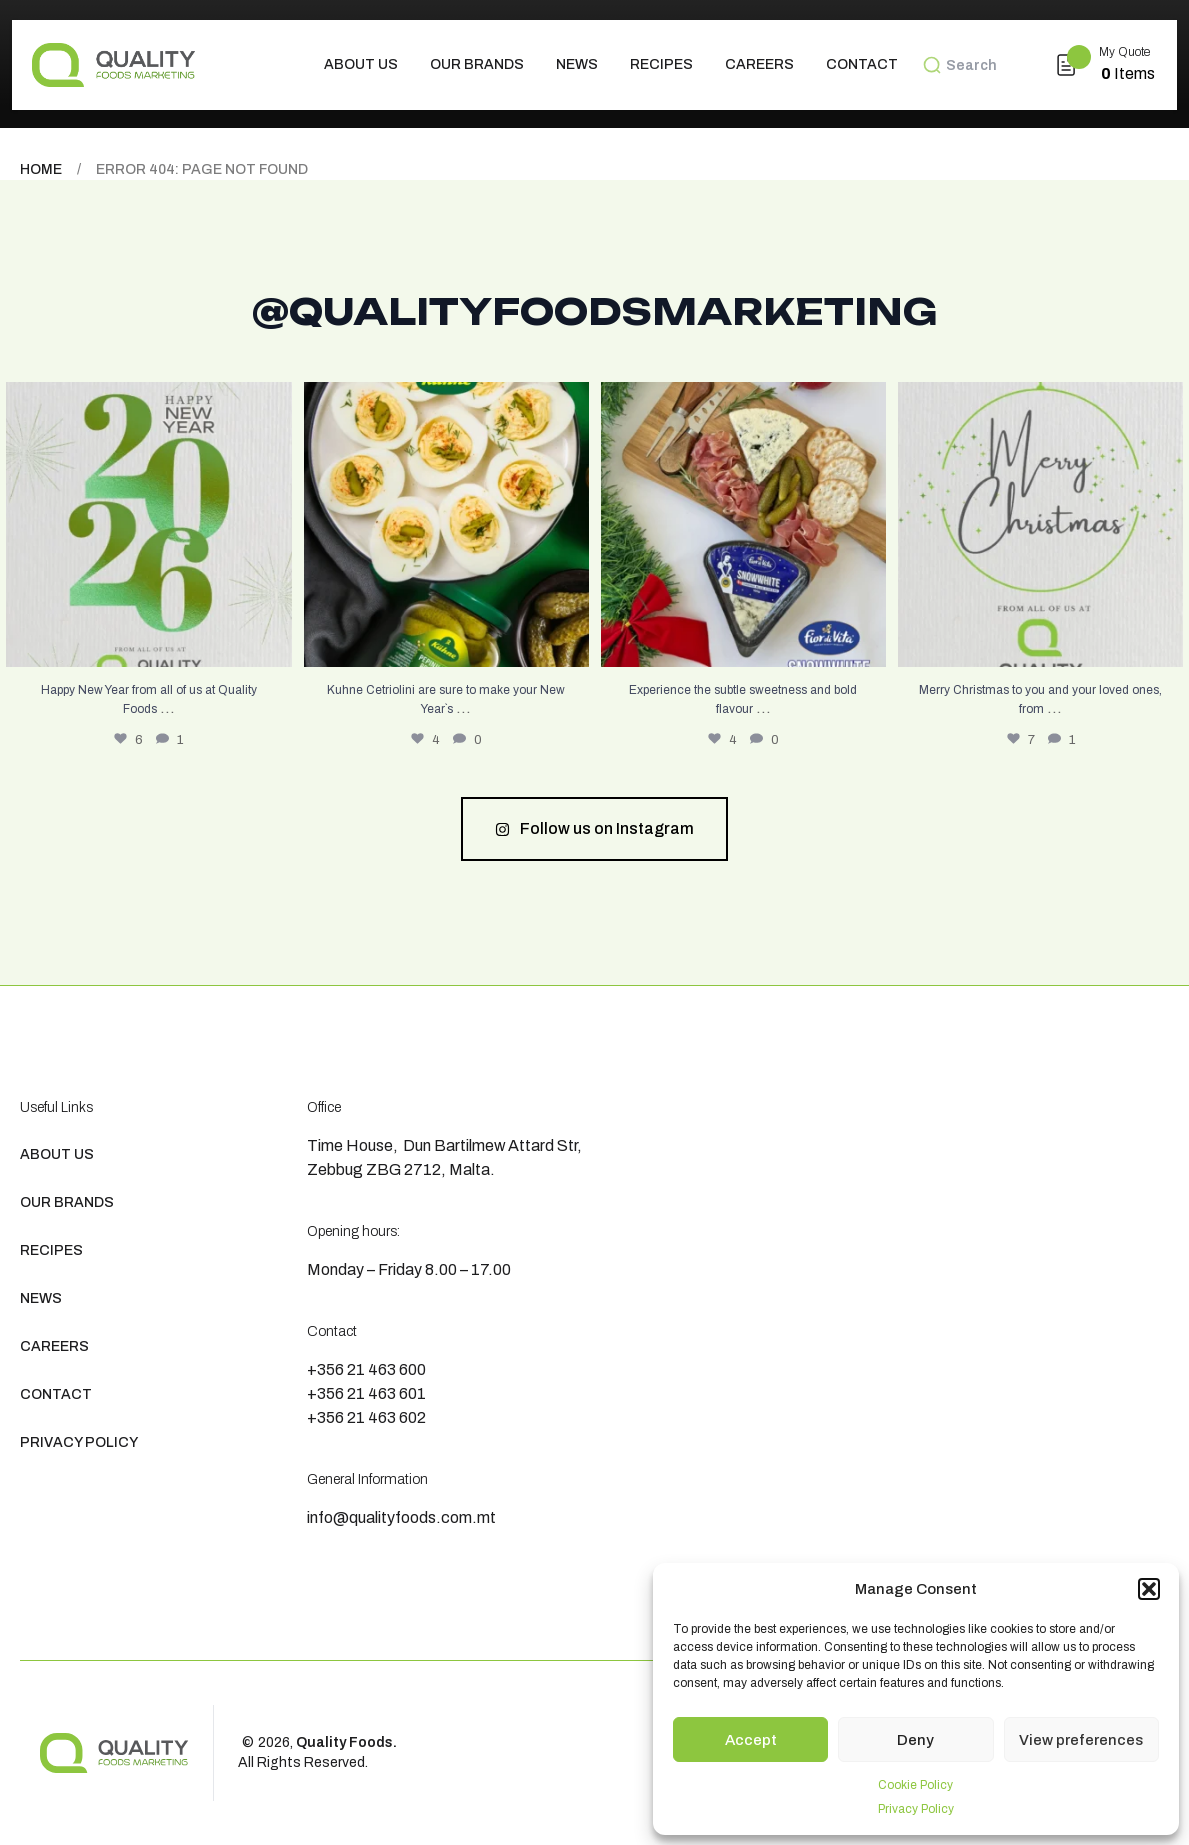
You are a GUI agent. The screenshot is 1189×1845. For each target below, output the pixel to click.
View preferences (1081, 1740)
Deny (915, 1740)
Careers (759, 64)
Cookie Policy (915, 1785)
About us (361, 64)
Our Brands (477, 64)
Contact (862, 64)
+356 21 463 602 (366, 1417)
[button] (1149, 1589)
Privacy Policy (916, 1809)
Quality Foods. (346, 1742)
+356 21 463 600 (366, 1369)
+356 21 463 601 (366, 1393)
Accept (751, 1740)
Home (41, 169)
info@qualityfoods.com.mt (401, 1517)
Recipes (661, 64)
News (577, 64)
